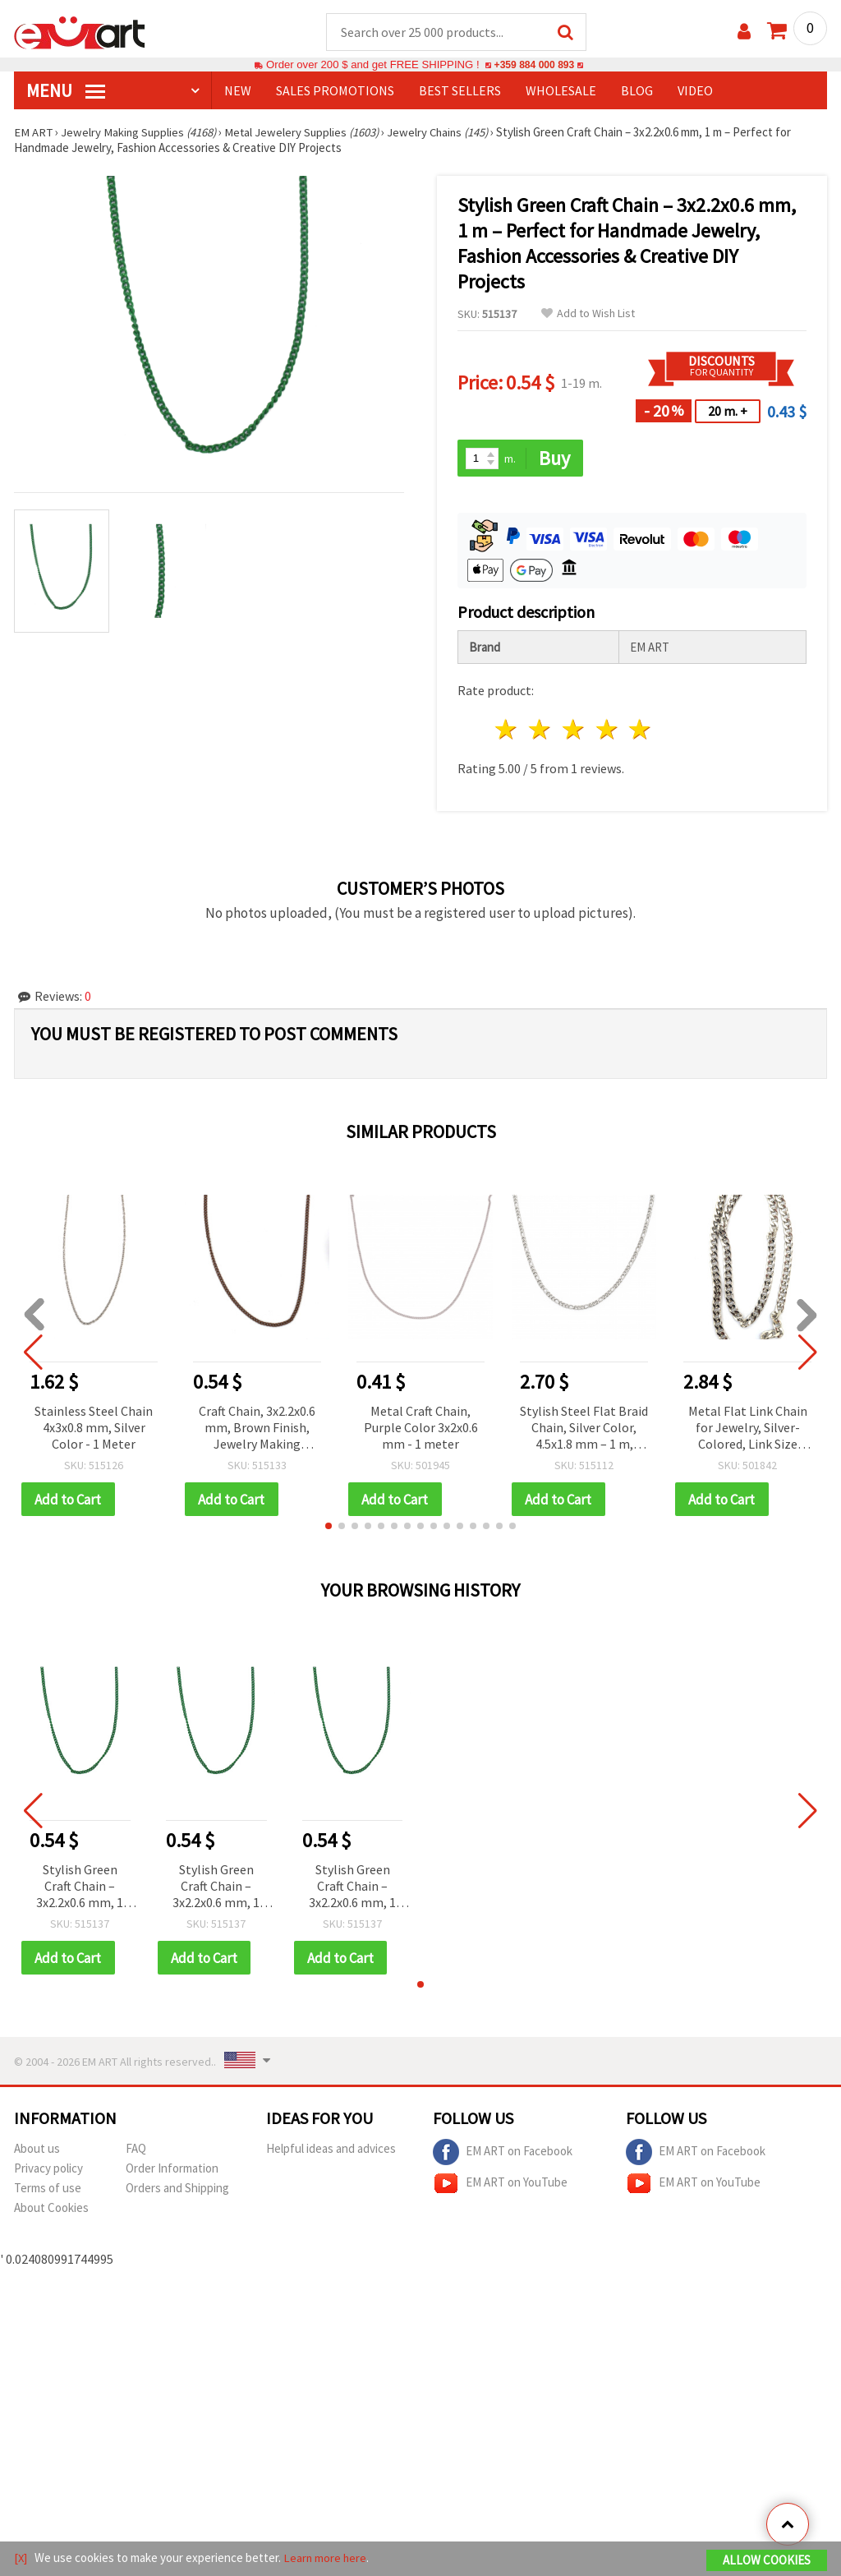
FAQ (136, 2151)
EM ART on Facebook (502, 2154)
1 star (507, 731)
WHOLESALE (561, 91)
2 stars (541, 731)
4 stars (607, 731)
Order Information (172, 2170)
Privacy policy (48, 2170)
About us (37, 2151)
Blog (637, 91)
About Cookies (51, 2210)
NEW (237, 91)
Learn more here (326, 2558)
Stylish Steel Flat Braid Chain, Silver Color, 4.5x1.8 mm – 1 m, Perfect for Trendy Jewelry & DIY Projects (584, 1429)
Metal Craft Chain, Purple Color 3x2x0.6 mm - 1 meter (421, 1428)
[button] (328, 1527)
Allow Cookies (767, 2561)
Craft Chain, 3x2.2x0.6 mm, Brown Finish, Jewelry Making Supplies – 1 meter (257, 1429)
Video (695, 91)
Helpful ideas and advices (331, 2151)
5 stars (641, 731)
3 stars (574, 731)
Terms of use (47, 2190)
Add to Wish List (588, 314)
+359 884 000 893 (533, 65)
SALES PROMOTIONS (335, 91)
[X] (21, 2558)
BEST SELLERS (460, 91)
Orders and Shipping (177, 2190)
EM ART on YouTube (500, 2186)
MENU (65, 91)
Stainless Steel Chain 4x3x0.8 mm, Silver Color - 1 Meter (93, 1428)
